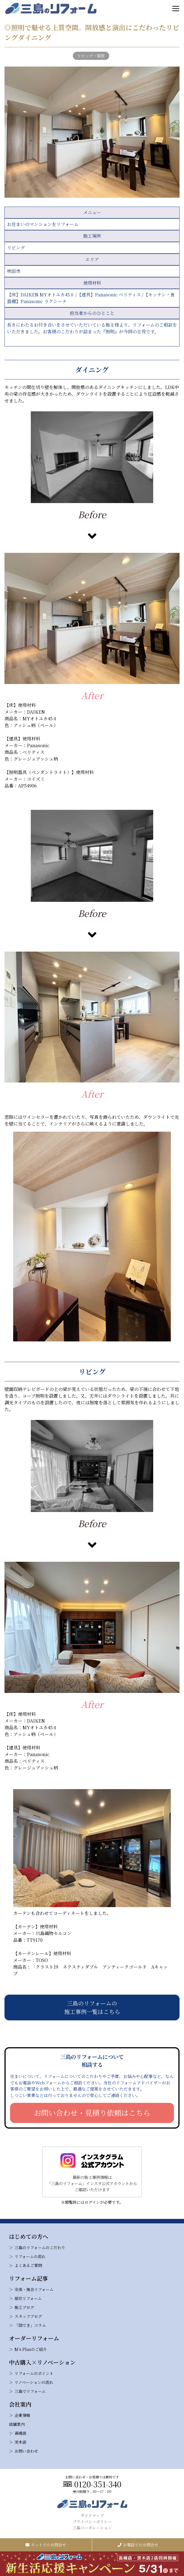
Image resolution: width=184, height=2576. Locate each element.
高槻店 (20, 2433)
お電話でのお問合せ (138, 2544)
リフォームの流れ (30, 2256)
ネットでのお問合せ (45, 2544)
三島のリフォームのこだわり (40, 2247)
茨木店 (20, 2442)
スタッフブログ (28, 2316)
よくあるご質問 (28, 2265)
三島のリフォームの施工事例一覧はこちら (92, 2007)
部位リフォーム (28, 2298)
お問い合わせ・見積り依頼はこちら (92, 2112)
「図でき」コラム (30, 2325)
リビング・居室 (91, 55)
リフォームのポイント (34, 2373)
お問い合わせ (26, 2451)
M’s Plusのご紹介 (31, 2349)
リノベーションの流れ (34, 2382)
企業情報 (22, 2415)
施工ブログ (24, 2307)
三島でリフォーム (30, 2391)
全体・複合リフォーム (34, 2289)
